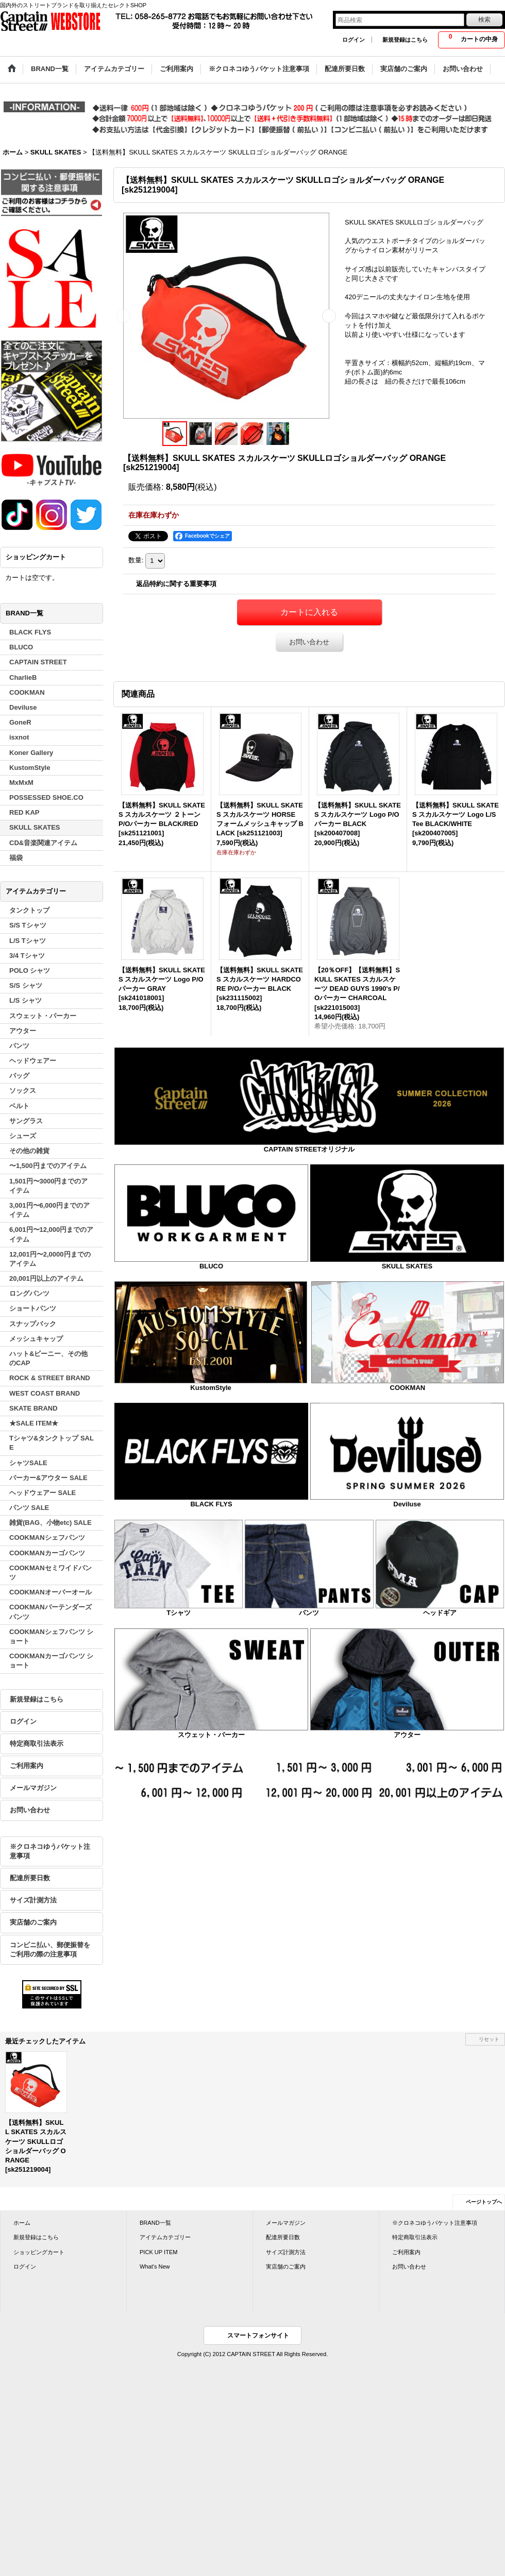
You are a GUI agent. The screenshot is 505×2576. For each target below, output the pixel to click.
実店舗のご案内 (33, 1922)
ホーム (21, 2223)
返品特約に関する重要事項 (176, 584)
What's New (155, 2266)
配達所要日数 (30, 1878)
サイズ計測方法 (33, 1900)
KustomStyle (210, 1388)
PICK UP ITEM (158, 2252)
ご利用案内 (26, 1766)
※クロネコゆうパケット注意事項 (50, 1851)
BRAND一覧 (155, 2223)
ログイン (353, 40)
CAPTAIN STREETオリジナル (309, 1149)
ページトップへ (484, 2202)
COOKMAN (408, 1388)
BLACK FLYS (211, 1504)
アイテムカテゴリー (165, 2237)
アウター (407, 1735)
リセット (489, 2039)
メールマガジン (33, 1788)
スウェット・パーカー (211, 1735)
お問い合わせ (30, 1810)
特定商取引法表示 (36, 1743)
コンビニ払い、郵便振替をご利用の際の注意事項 (50, 1949)
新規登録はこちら (405, 40)
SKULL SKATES (407, 1266)
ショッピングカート (38, 2252)
